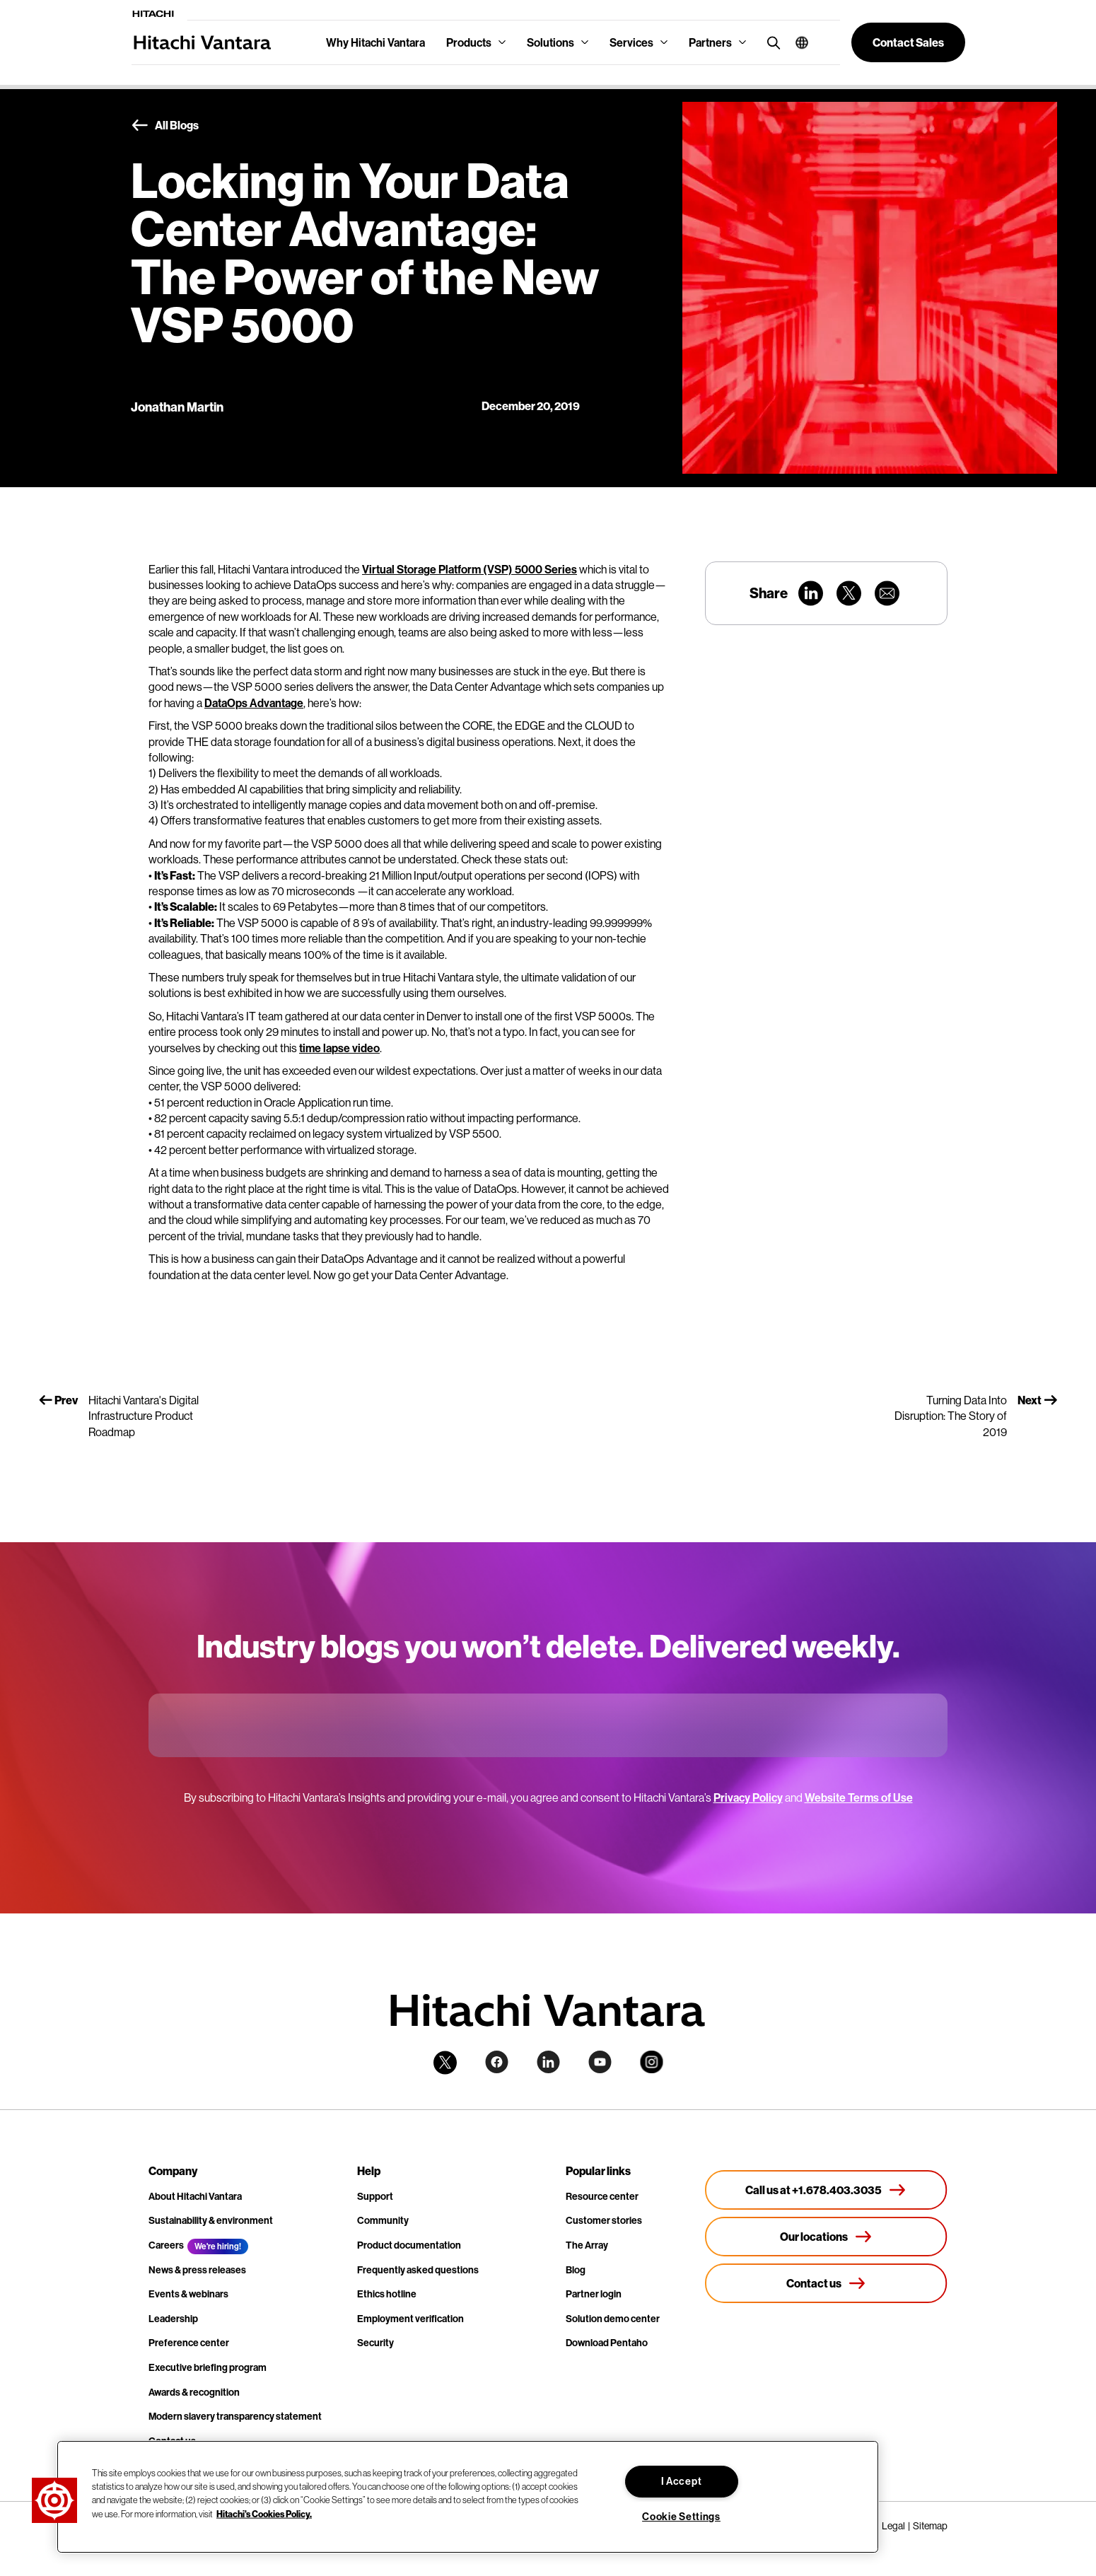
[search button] (770, 42)
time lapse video (339, 1048)
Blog (575, 2269)
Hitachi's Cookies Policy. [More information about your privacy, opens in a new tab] (264, 2513)
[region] (468, 2496)
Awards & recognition (194, 2392)
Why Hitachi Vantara (375, 42)
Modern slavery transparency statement (235, 2416)
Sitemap (930, 2525)
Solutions (550, 42)
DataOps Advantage (253, 703)
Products (468, 42)
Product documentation (409, 2245)
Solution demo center (613, 2318)
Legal (893, 2525)
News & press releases (197, 2269)
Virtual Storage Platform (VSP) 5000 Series (469, 569)
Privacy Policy (748, 1797)
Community (383, 2220)
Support (375, 2196)
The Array (587, 2245)
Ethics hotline (386, 2293)
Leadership (173, 2318)
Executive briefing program (207, 2367)
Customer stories (604, 2220)
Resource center (602, 2196)
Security (375, 2342)
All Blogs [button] (165, 125)
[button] (796, 42)
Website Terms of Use (859, 1797)
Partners (710, 42)
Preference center (188, 2342)
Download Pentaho (607, 2342)
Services (631, 42)
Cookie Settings (681, 2516)
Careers (166, 2245)
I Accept (681, 2481)
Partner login (594, 2293)
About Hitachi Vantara (195, 2196)
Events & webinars (188, 2293)
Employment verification (410, 2318)
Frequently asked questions (418, 2269)
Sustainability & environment (210, 2220)
